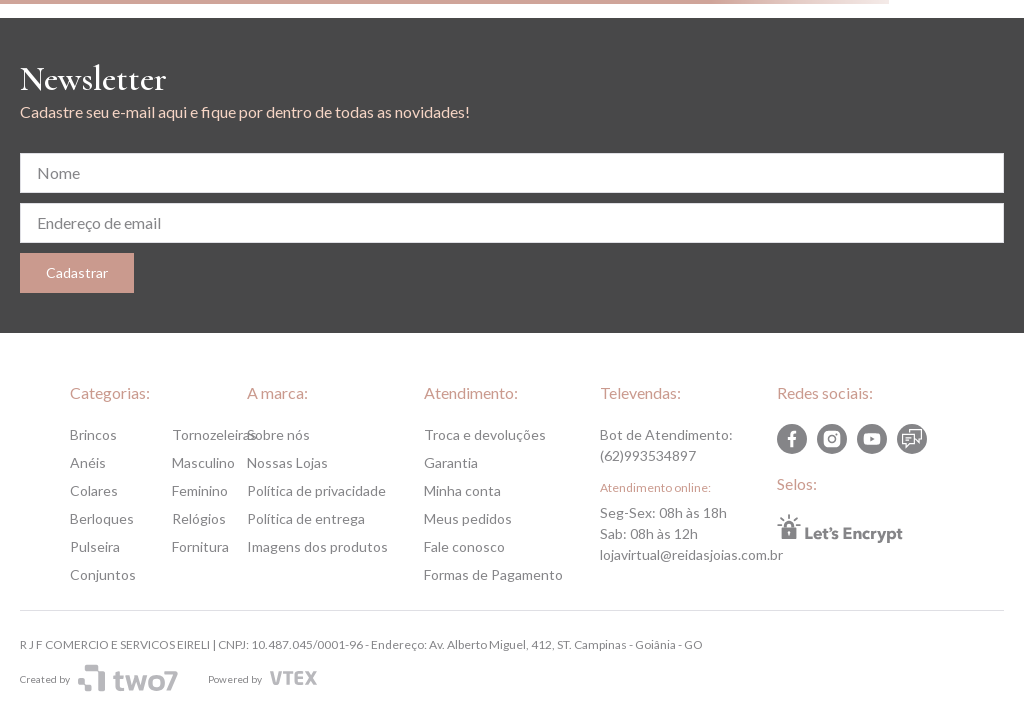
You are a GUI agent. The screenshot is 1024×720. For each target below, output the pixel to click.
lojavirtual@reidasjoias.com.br (691, 554)
